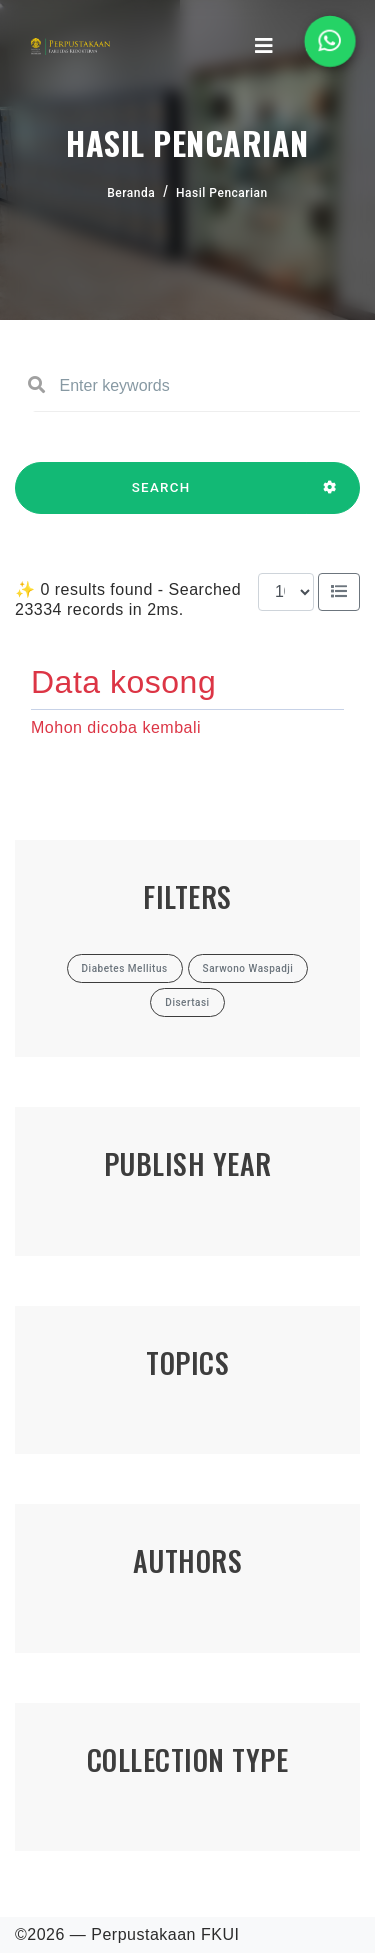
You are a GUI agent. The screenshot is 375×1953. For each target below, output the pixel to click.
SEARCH (161, 497)
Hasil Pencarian (222, 193)
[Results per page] (286, 592)
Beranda (131, 193)
